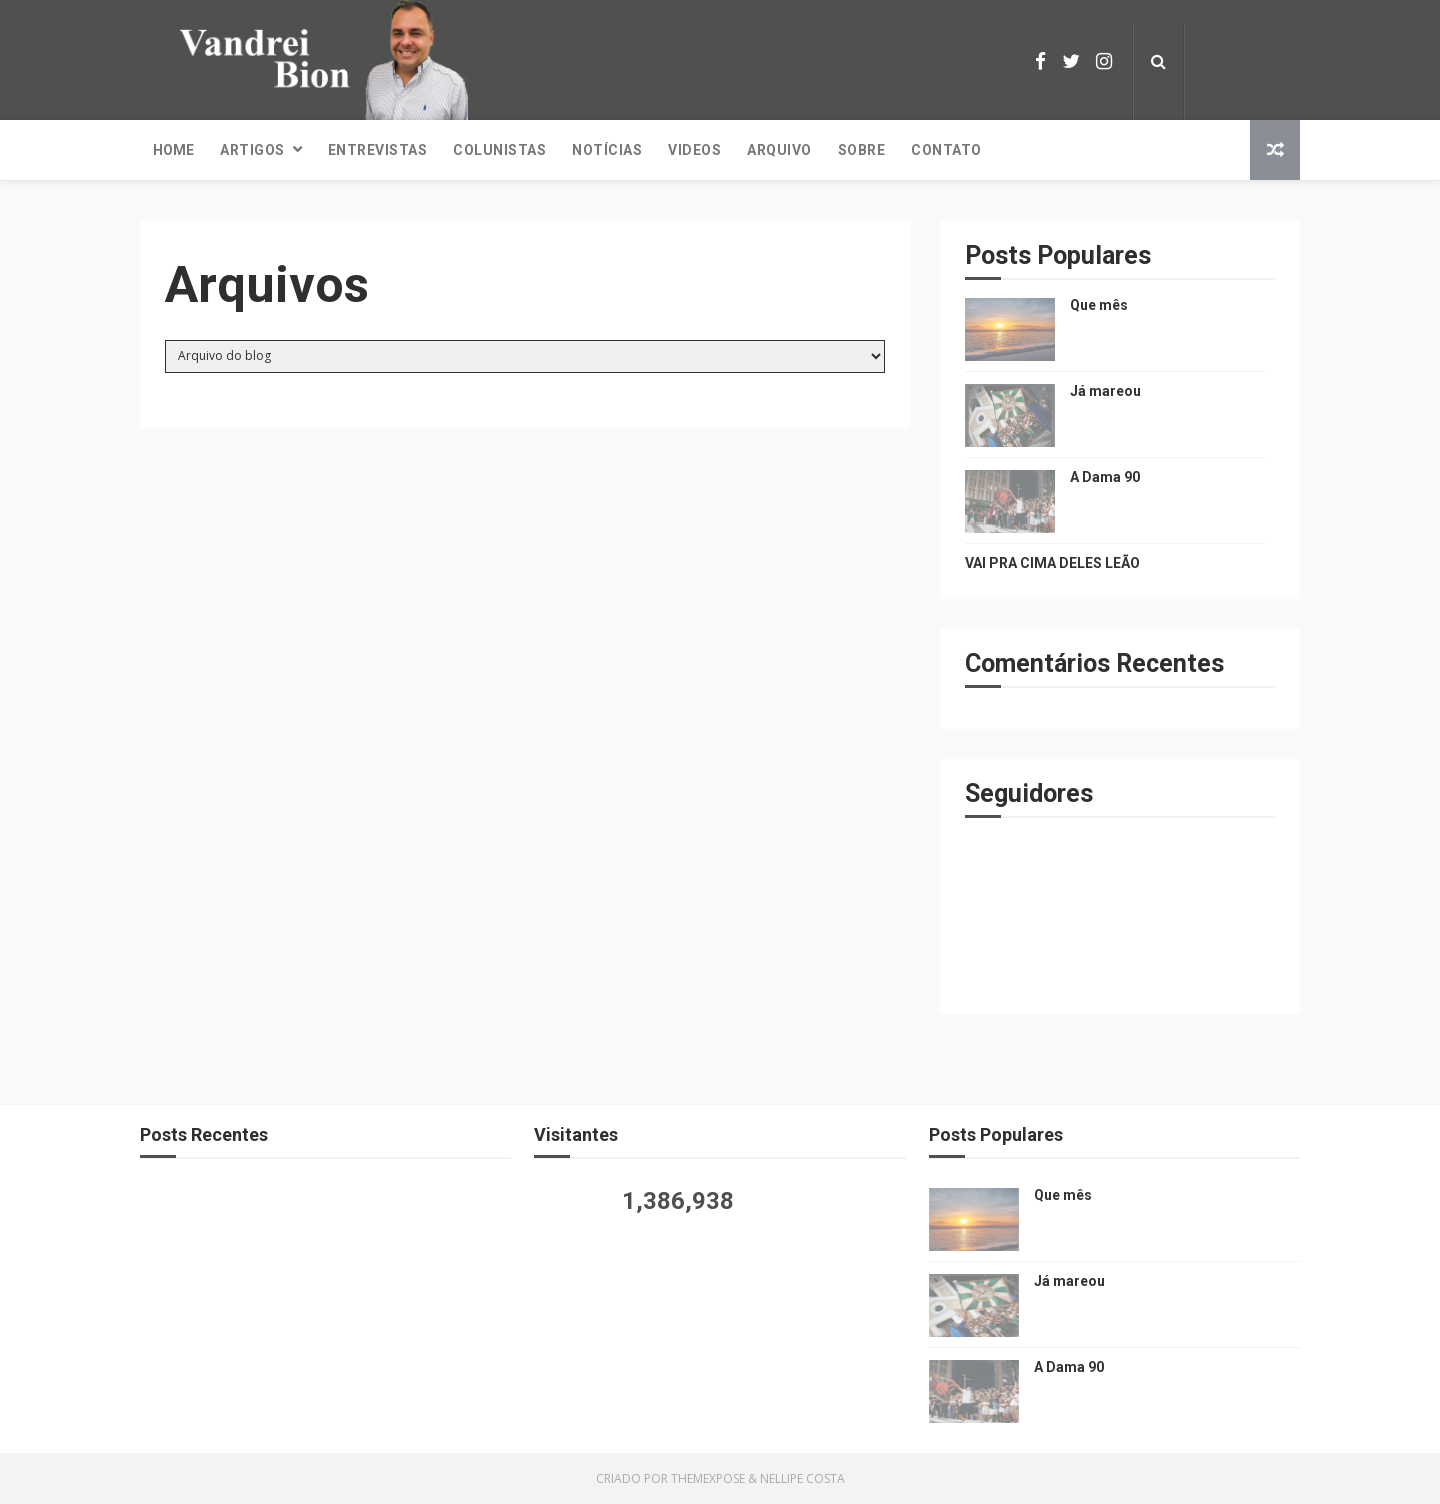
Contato (946, 150)
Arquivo (779, 150)
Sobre (862, 150)
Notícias (607, 150)
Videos (694, 150)
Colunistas (499, 150)
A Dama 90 (1105, 477)
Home (173, 150)
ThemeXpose (708, 1478)
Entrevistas (378, 150)
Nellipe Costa (802, 1478)
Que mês (1099, 305)
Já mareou (1105, 391)
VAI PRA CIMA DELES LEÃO (1052, 563)
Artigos (252, 150)
